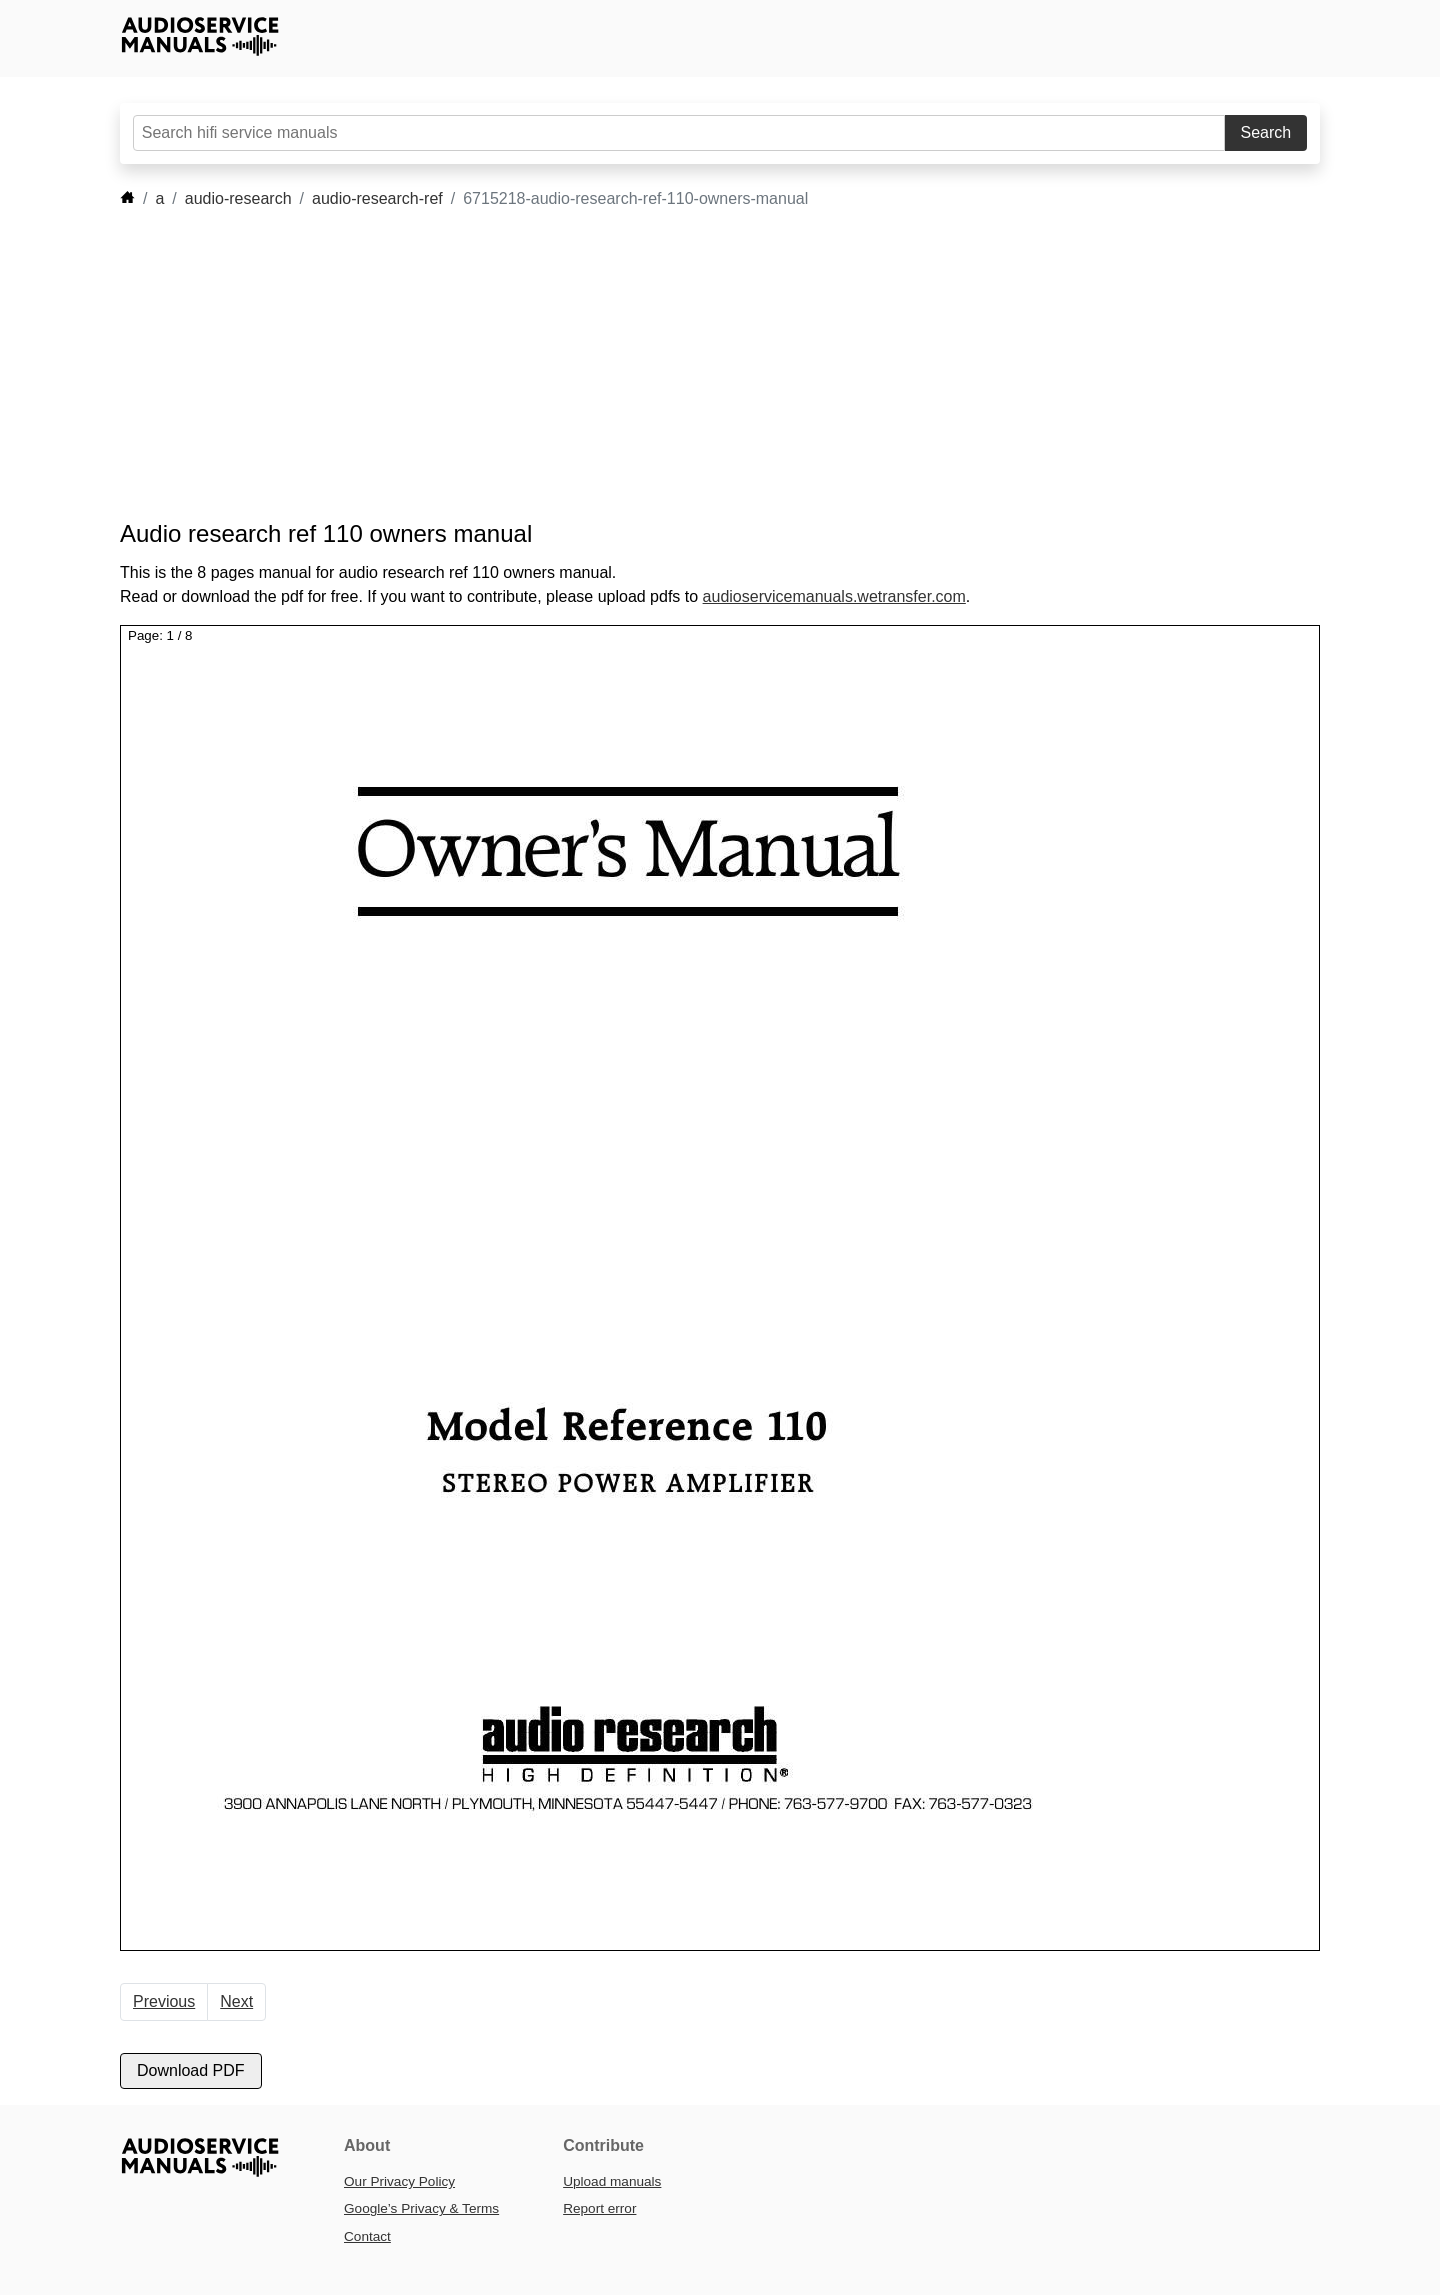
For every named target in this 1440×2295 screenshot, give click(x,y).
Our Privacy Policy (399, 2181)
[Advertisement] (690, 365)
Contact (367, 2236)
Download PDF (191, 2070)
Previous (164, 2001)
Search (1266, 132)
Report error (599, 2208)
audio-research (238, 198)
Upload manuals (612, 2181)
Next (236, 2001)
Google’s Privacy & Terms (421, 2208)
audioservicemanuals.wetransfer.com (834, 596)
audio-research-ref (377, 198)
